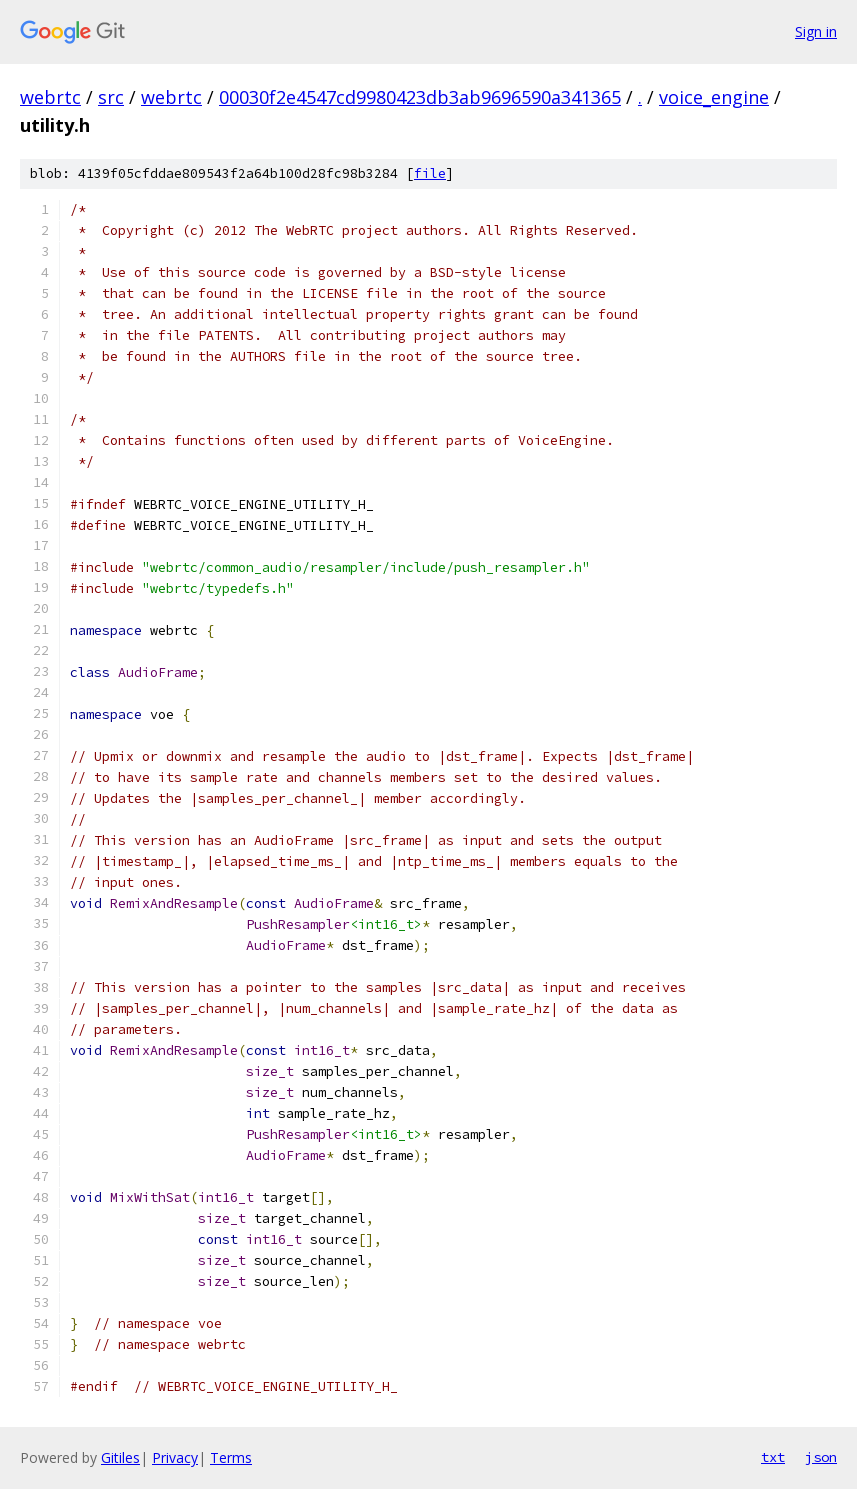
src (111, 97)
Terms (231, 1457)
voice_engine (714, 97)
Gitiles (120, 1457)
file (430, 173)
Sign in (816, 31)
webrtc (50, 97)
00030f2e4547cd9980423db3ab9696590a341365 (420, 97)
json (821, 1457)
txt (773, 1457)
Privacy (175, 1457)
